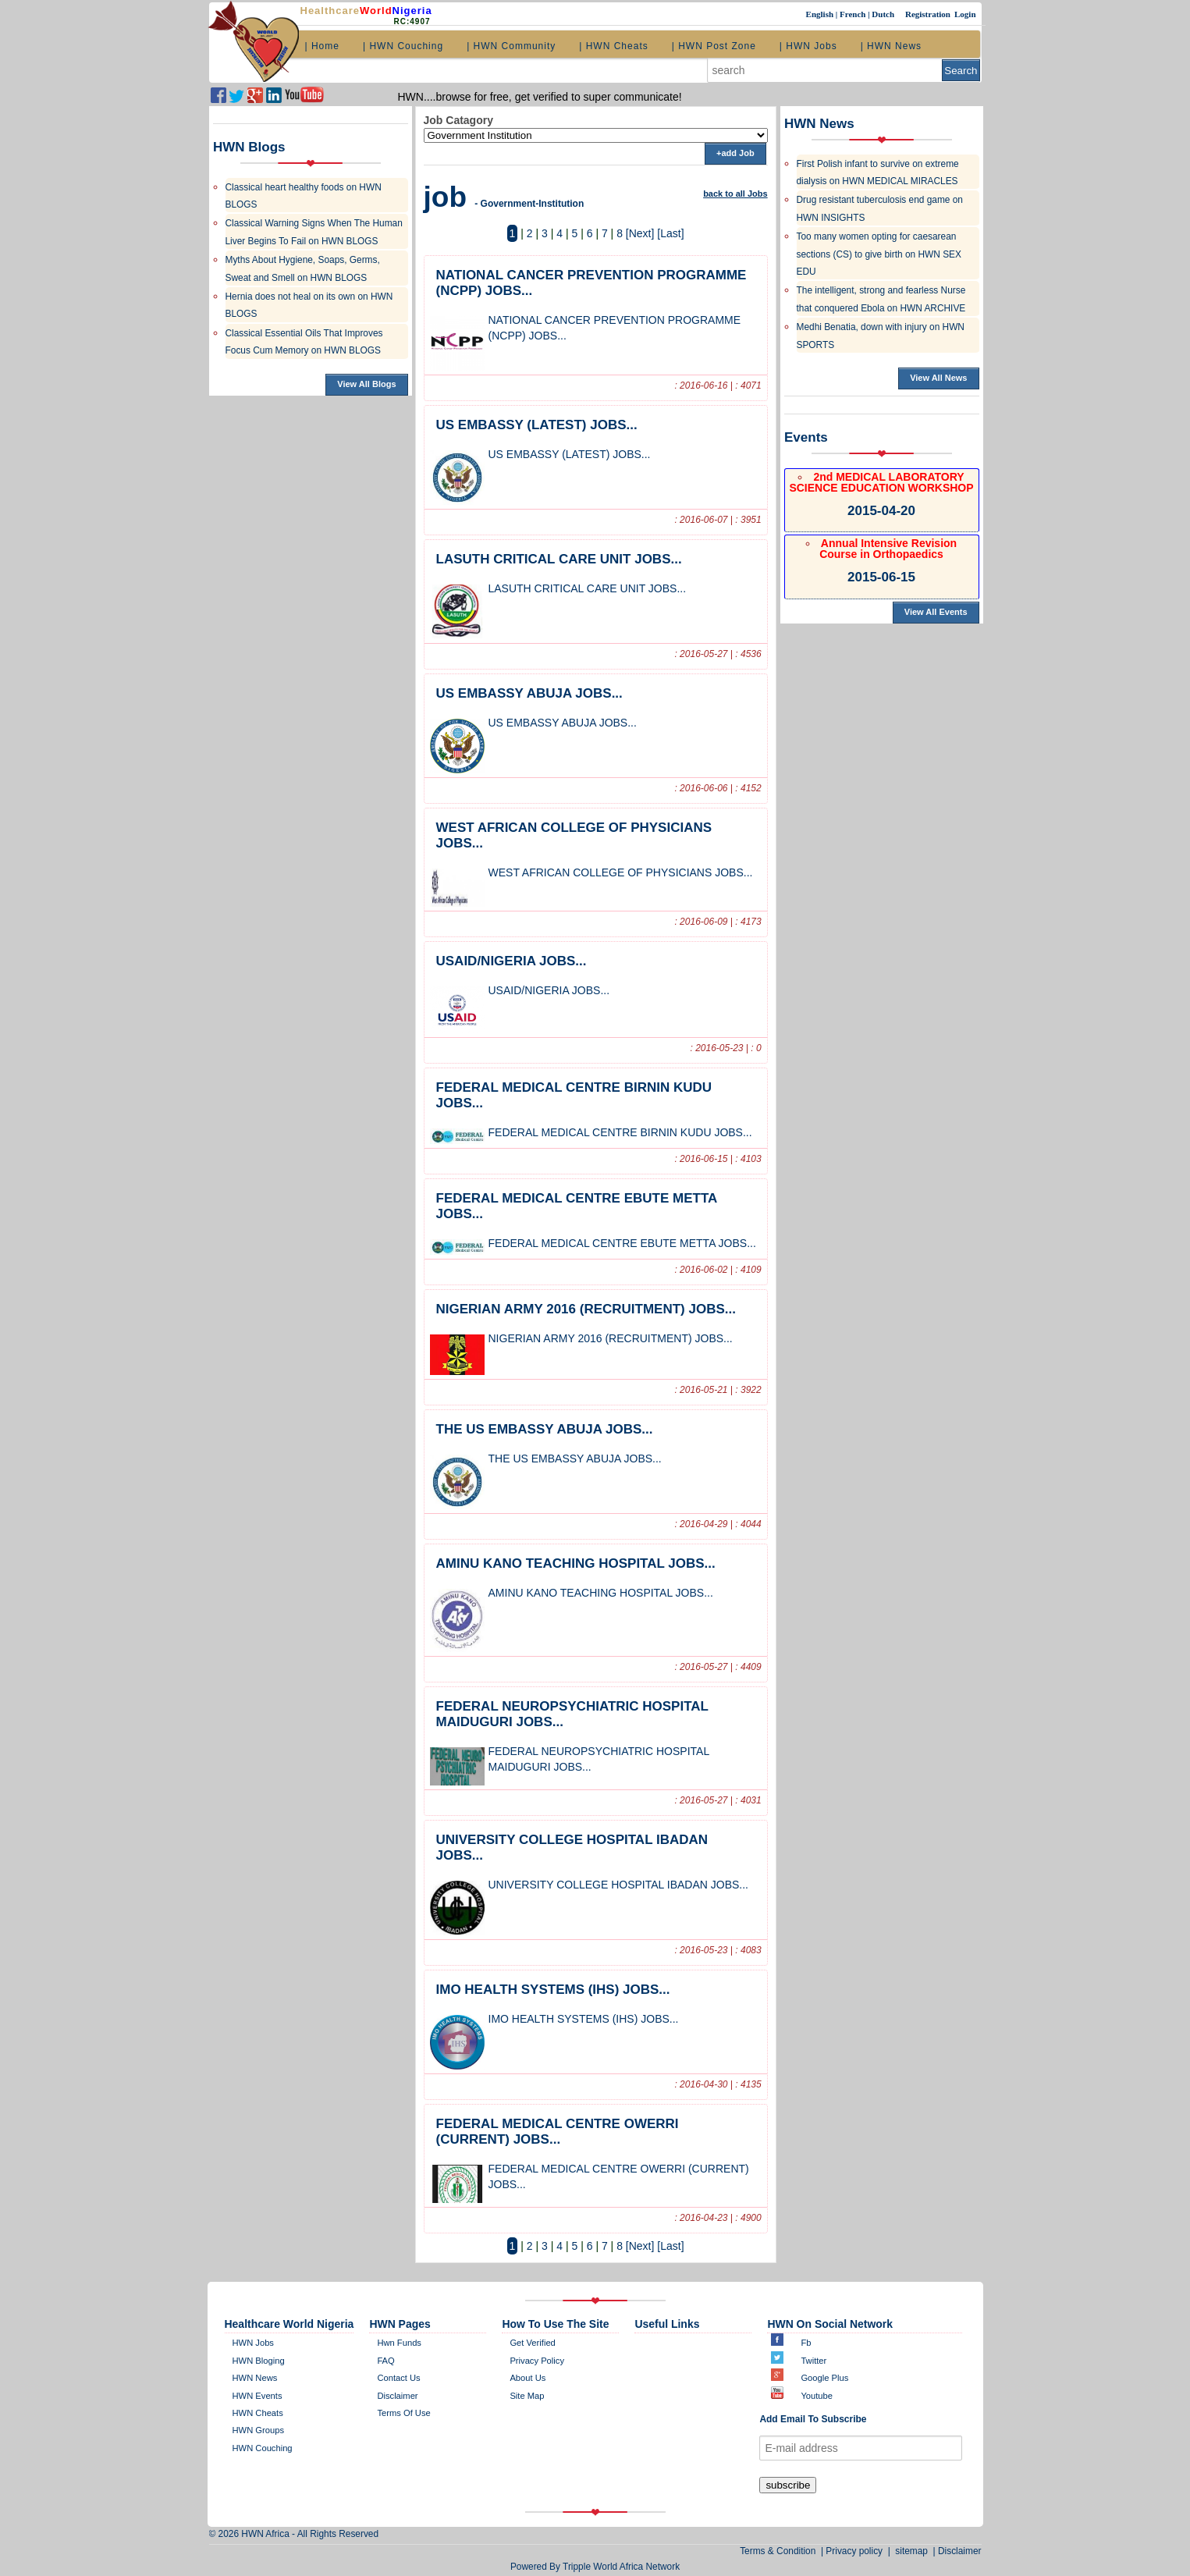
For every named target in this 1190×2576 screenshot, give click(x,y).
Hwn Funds (399, 2342)
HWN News (255, 2377)
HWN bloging (259, 2360)
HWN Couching (263, 2448)
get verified (532, 2342)
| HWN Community (511, 46)
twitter (813, 2360)
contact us (398, 2377)
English (821, 14)
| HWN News (891, 46)
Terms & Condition (780, 2551)
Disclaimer (960, 2551)
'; (596, 135)
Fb (806, 2342)
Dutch (884, 14)
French (854, 14)
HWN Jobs (253, 2342)
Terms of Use (403, 2413)
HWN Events (257, 2395)
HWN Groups (259, 2430)
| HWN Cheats (613, 46)
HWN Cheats (258, 2413)
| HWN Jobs (808, 46)
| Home (322, 46)
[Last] (670, 233)
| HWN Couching (403, 46)
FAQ (385, 2360)
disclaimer (397, 2395)
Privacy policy (537, 2360)
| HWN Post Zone (714, 46)
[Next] (640, 233)
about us (527, 2377)
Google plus (824, 2377)
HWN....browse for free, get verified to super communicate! (540, 97)
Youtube (817, 2395)
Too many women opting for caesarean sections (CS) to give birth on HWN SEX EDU (879, 254)
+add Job (735, 153)
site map (527, 2395)
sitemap (911, 2551)
